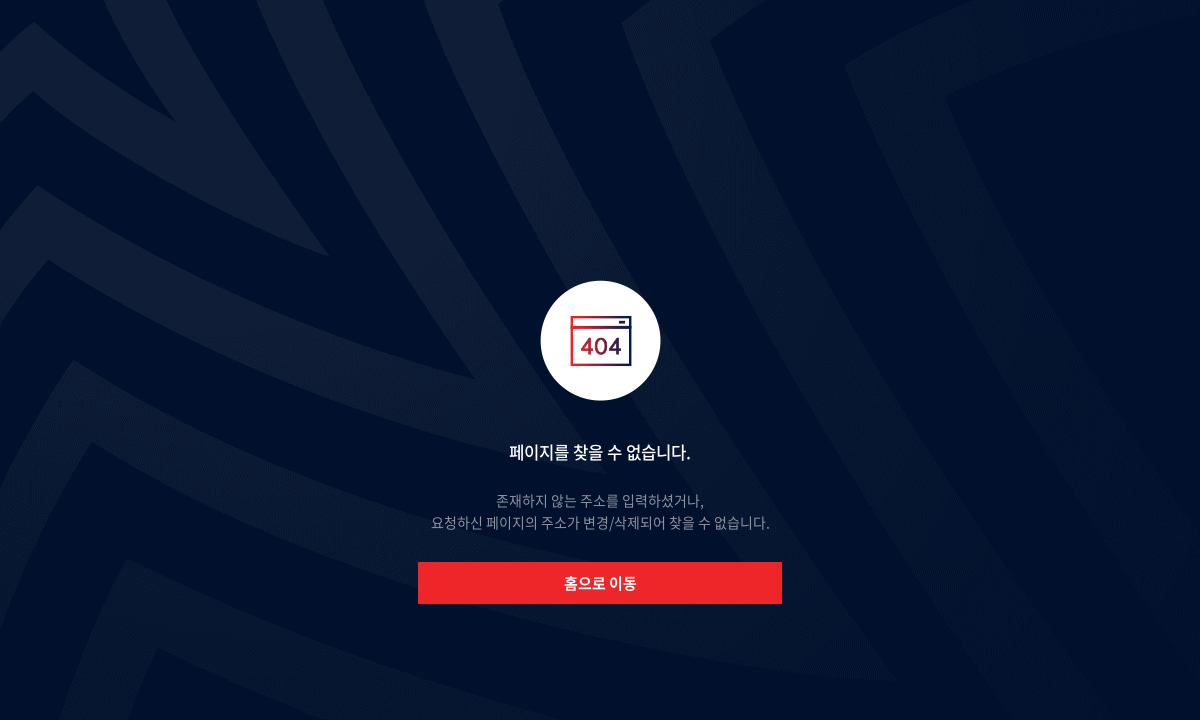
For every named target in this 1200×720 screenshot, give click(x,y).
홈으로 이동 (600, 583)
